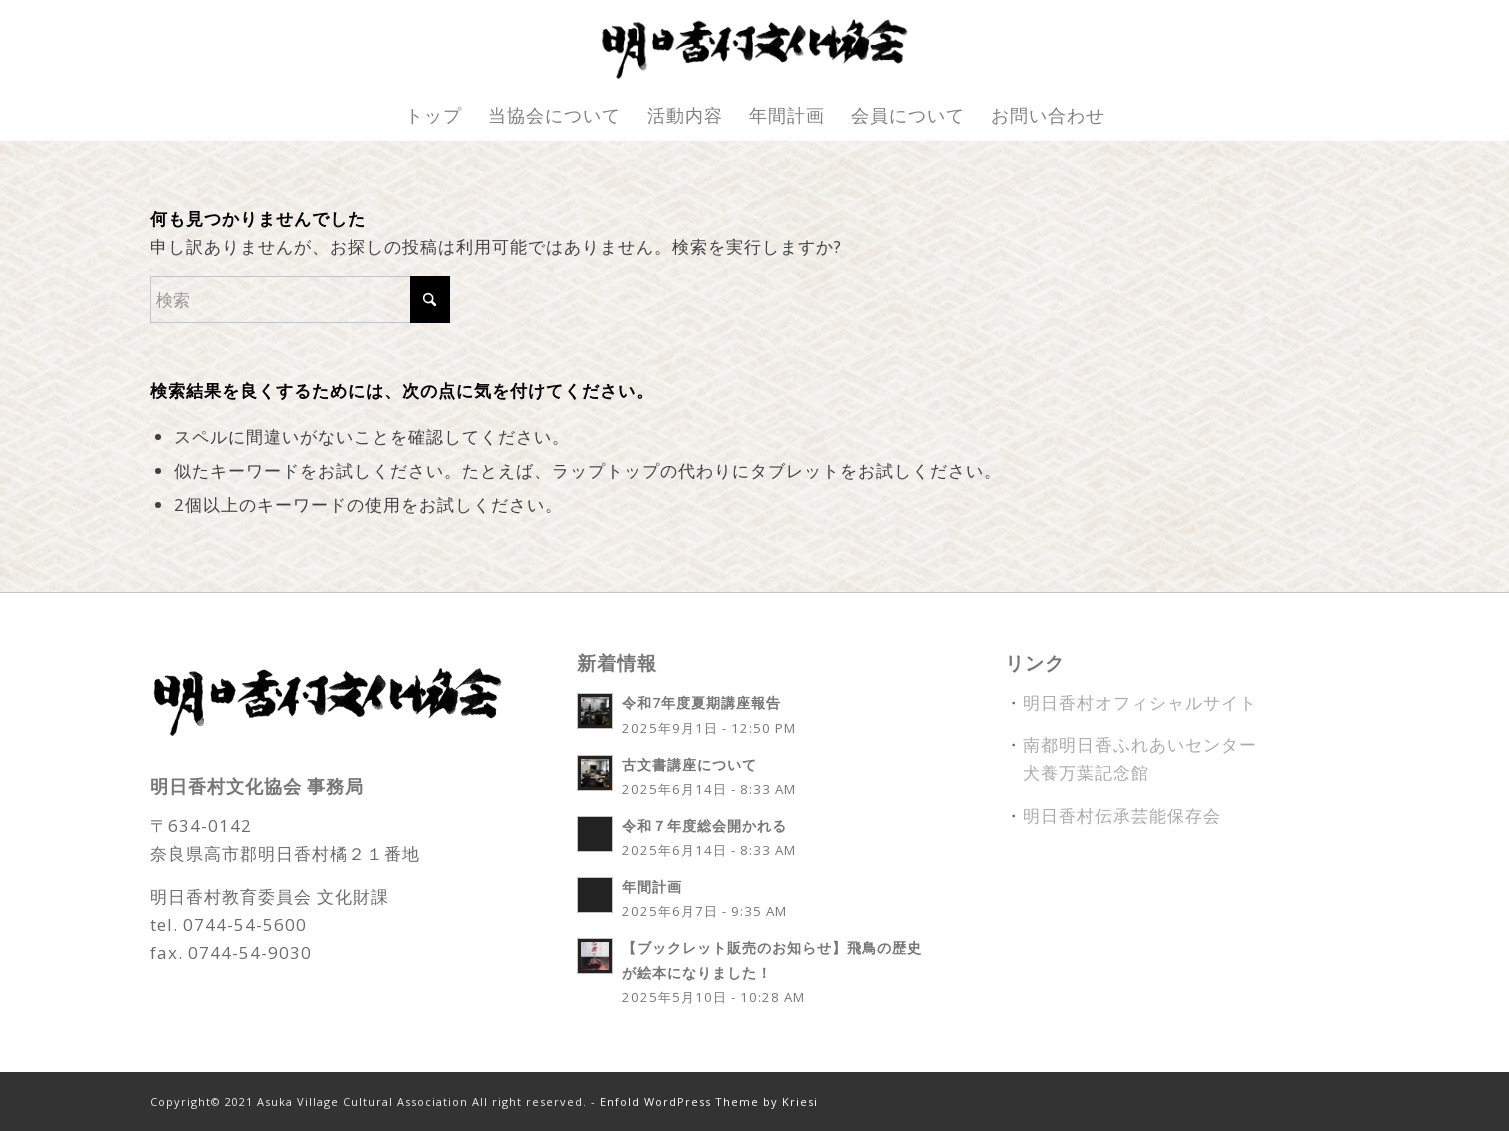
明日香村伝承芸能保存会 (1122, 815)
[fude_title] (754, 45)
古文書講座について (689, 764)
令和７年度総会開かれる (704, 825)
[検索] (300, 299)
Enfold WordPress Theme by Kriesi (709, 1101)
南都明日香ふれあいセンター (1140, 744)
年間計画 (652, 886)
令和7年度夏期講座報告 (701, 702)
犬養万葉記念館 (1086, 772)
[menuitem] (433, 115)
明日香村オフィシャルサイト (1140, 702)
